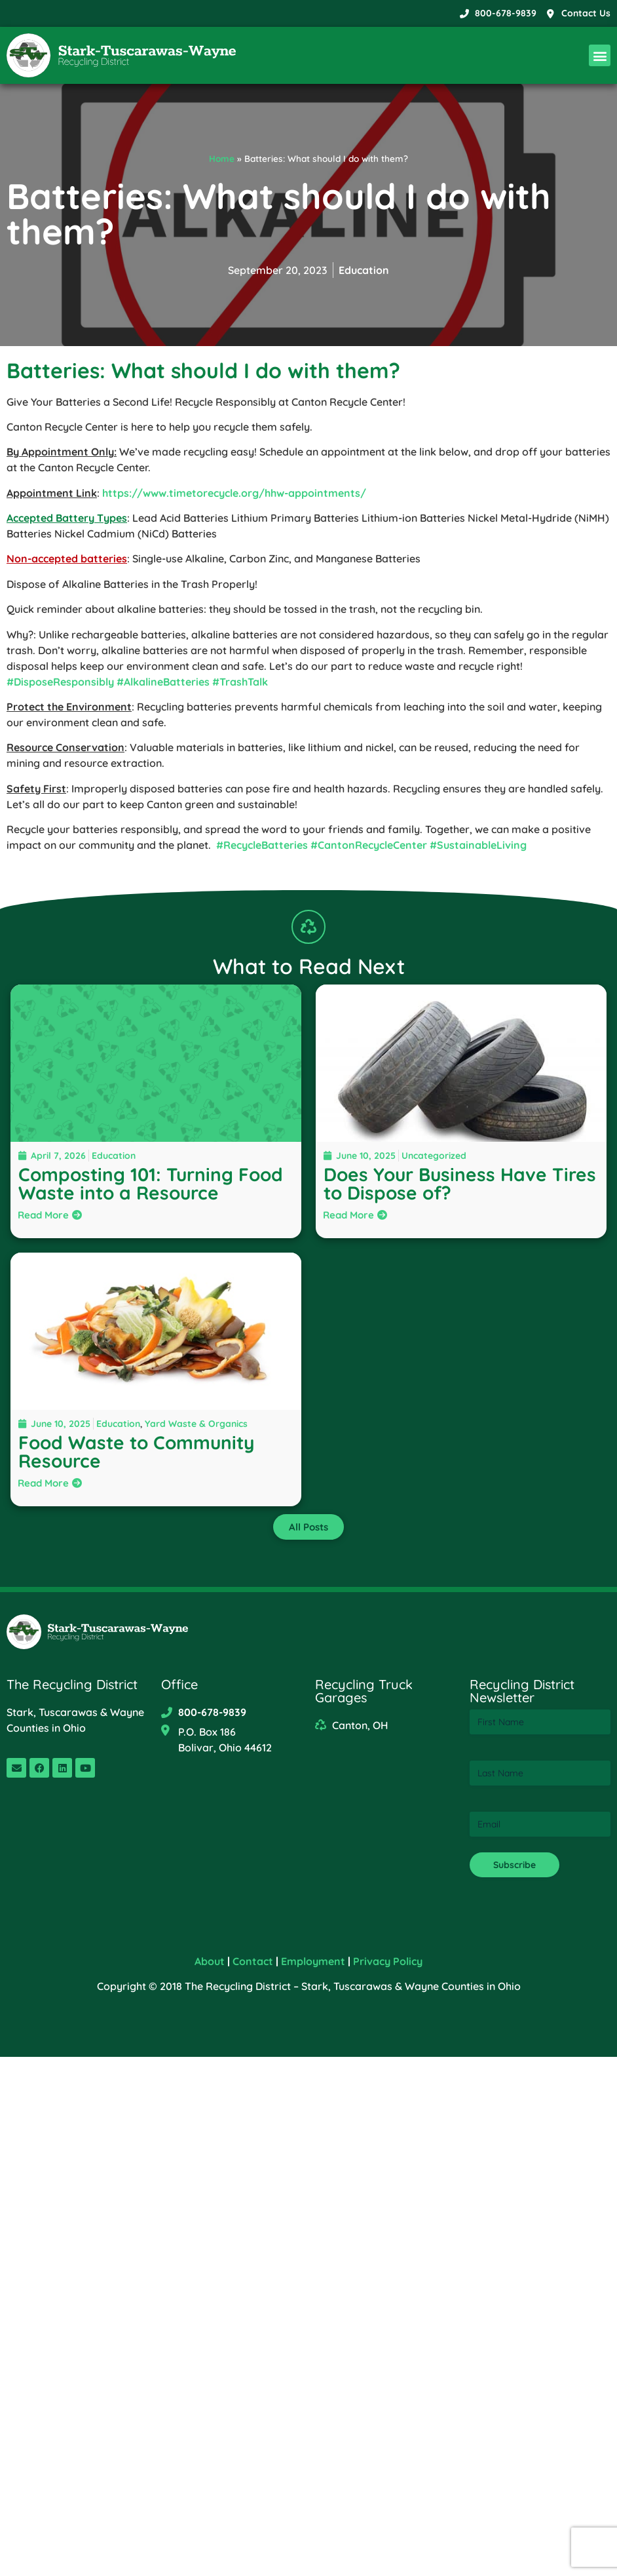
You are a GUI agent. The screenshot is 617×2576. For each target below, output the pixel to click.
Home (221, 158)
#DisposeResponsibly (60, 681)
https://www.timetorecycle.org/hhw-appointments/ (234, 492)
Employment (313, 1961)
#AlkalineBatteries (163, 681)
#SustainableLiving (478, 844)
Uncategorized (434, 1155)
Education (364, 270)
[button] (599, 55)
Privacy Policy (387, 1961)
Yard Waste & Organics (196, 1424)
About (210, 1961)
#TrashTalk (240, 681)
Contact (253, 1961)
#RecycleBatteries (262, 844)
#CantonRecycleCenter (368, 844)
